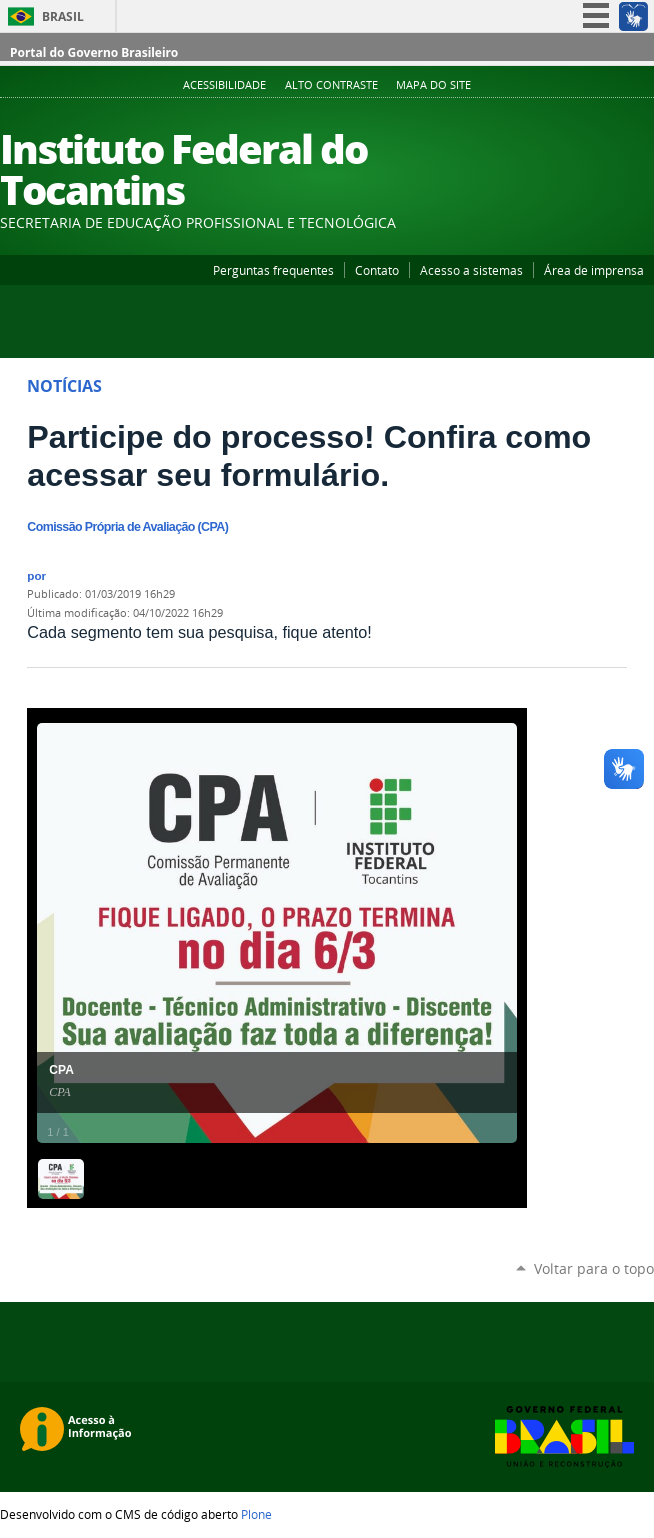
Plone (256, 1514)
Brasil (63, 16)
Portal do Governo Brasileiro (94, 52)
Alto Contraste (331, 85)
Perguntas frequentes (273, 270)
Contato (377, 270)
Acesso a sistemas (471, 270)
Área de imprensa (594, 270)
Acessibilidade (224, 85)
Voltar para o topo (594, 1268)
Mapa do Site (433, 85)
